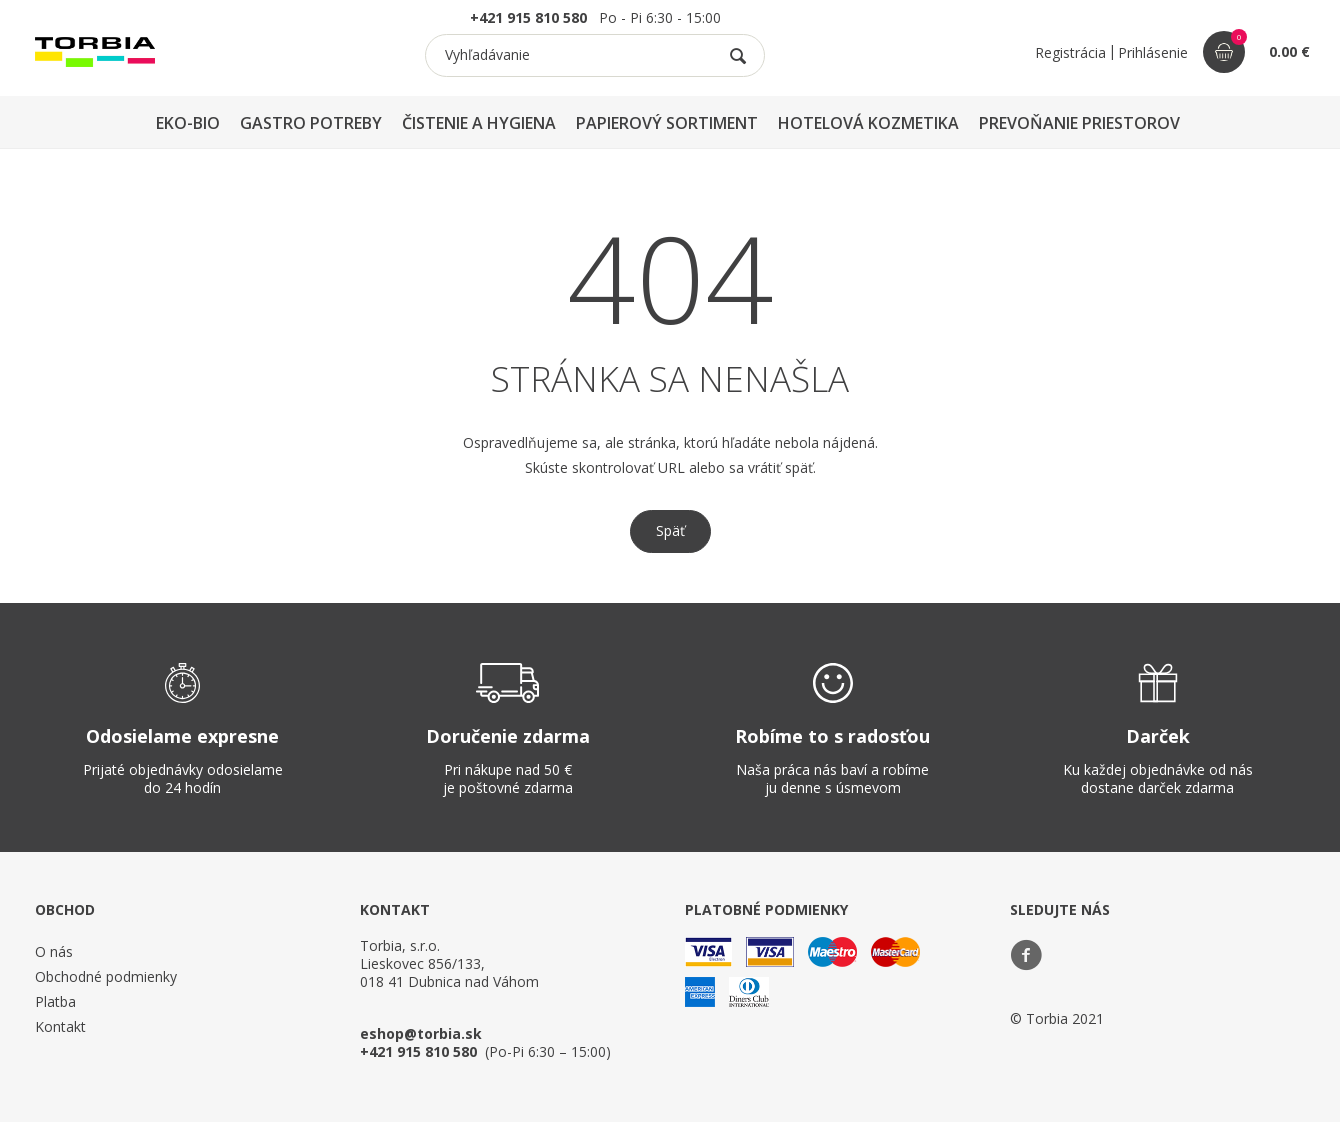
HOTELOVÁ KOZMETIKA (868, 123)
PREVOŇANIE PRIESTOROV (1079, 123)
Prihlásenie (1153, 52)
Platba (55, 1001)
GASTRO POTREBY (311, 123)
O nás (54, 951)
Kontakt (60, 1026)
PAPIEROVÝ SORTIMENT (667, 123)
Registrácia (1070, 52)
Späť (670, 530)
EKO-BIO (188, 123)
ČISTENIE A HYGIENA (479, 123)
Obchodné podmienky (106, 976)
